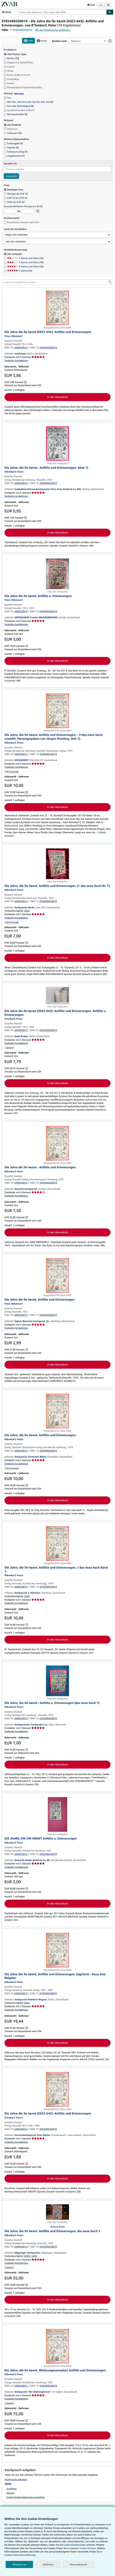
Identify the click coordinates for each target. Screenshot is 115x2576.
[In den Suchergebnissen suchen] (57, 282)
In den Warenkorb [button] (57, 397)
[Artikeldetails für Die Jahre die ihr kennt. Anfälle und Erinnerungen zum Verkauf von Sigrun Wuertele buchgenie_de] (57, 1275)
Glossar (10, 2493)
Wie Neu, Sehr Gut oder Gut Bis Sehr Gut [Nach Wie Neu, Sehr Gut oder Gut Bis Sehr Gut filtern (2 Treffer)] (28, 102)
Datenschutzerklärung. (24, 2554)
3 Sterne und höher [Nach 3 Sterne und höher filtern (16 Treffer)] (25, 262)
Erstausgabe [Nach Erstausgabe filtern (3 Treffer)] (13, 143)
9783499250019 (22, 30)
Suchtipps (11, 2488)
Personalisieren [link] (78, 2564)
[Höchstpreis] (28, 211)
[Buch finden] (110, 12)
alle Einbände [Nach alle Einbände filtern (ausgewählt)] (13, 124)
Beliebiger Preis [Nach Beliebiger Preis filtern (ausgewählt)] (14, 189)
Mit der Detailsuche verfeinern (52, 30)
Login (100, 5)
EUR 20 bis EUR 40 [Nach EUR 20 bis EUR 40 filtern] (16, 197)
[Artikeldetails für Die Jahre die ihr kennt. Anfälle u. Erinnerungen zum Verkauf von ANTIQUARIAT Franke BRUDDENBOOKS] (57, 573)
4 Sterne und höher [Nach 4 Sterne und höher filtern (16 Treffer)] (25, 266)
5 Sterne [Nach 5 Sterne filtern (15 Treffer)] (19, 270)
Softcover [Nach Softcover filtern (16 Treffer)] (13, 133)
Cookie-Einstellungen (74, 2544)
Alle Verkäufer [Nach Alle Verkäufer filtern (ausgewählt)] (14, 254)
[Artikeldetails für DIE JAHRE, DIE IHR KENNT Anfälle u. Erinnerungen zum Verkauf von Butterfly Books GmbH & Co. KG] (57, 1814)
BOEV (27, 2256)
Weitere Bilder (57, 2226)
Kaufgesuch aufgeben (16, 2479)
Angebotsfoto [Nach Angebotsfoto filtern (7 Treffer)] (14, 156)
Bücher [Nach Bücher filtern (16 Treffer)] (11, 58)
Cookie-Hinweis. (88, 2548)
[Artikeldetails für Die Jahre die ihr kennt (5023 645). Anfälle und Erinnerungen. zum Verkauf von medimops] (57, 308)
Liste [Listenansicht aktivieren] (28, 40)
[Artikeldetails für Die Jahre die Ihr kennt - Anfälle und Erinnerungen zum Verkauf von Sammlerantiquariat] (57, 1143)
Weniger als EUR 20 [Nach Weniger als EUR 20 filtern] (16, 193)
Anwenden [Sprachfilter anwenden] (11, 176)
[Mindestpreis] (10, 211)
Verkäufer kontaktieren (16, 360)
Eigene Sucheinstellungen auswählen (25, 2497)
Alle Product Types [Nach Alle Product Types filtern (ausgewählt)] (15, 54)
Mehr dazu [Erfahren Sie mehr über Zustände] (19, 93)
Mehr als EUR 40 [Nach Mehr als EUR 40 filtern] (14, 202)
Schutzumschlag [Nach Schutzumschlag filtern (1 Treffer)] (15, 151)
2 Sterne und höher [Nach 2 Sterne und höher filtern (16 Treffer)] (25, 258)
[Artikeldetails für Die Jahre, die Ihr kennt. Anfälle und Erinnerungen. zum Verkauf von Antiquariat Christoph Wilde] (57, 1411)
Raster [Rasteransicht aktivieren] (42, 40)
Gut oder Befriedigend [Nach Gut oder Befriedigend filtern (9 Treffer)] (19, 106)
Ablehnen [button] (48, 2564)
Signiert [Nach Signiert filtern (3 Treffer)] (11, 147)
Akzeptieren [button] (19, 2564)
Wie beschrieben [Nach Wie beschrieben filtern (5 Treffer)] (15, 114)
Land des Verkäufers (15, 241)
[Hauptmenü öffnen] (7, 12)
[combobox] (61, 12)
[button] (110, 282)
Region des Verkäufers (16, 234)
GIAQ (27, 910)
